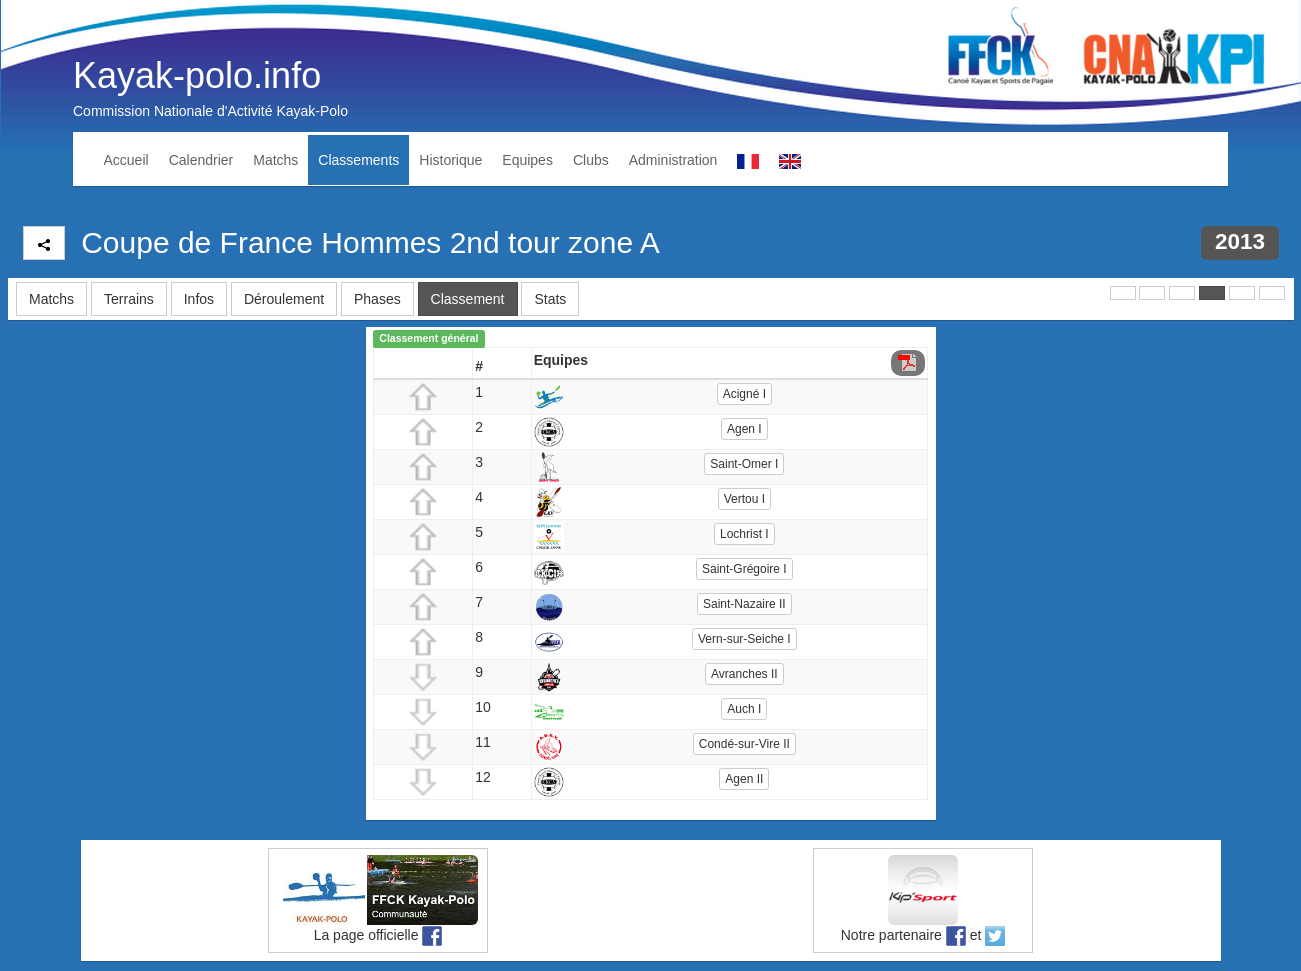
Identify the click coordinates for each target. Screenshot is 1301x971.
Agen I (744, 429)
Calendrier (201, 160)
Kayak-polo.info (197, 75)
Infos (199, 299)
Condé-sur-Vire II (744, 744)
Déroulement (284, 299)
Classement (468, 299)
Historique (450, 160)
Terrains (129, 299)
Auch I (744, 709)
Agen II (744, 779)
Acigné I (744, 394)
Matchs (275, 160)
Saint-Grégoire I (744, 569)
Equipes (527, 160)
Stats (550, 299)
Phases (377, 299)
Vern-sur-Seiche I (744, 639)
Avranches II (744, 674)
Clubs (591, 160)
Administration (673, 160)
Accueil (126, 160)
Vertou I (744, 499)
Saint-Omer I (744, 464)
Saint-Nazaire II (744, 604)
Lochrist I (744, 534)
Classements (358, 160)
